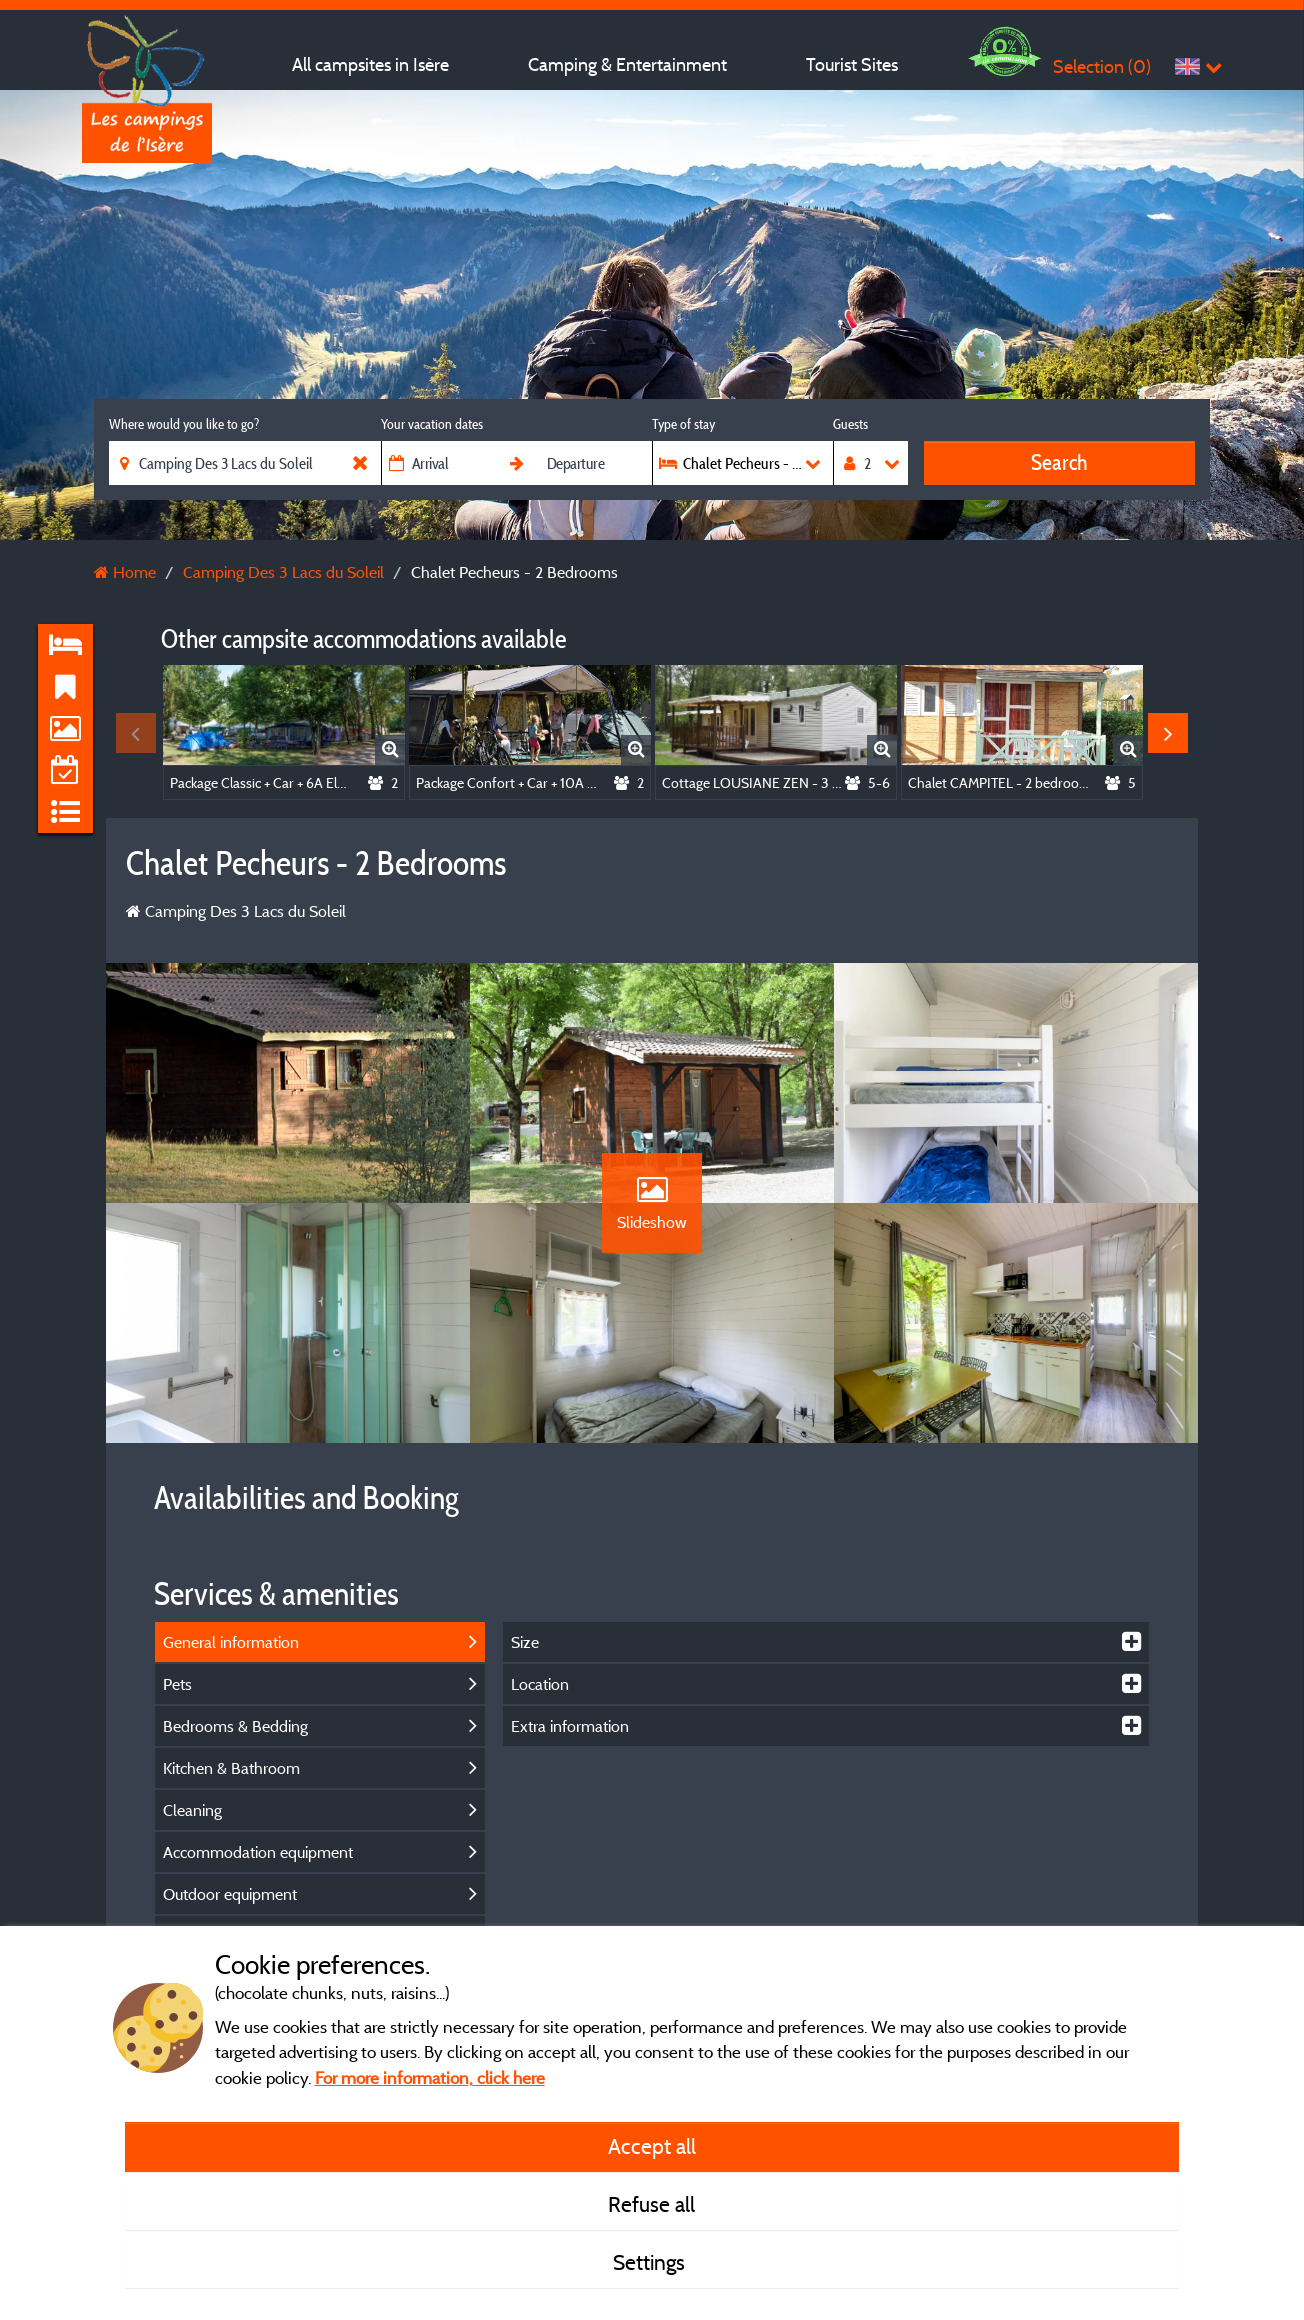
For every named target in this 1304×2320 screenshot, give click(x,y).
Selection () (1102, 66)
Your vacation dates (432, 424)
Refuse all (651, 2204)
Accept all (652, 2146)
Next (1168, 733)
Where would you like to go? (184, 424)
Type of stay (683, 424)
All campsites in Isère (370, 64)
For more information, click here (430, 2077)
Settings (651, 2262)
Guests (850, 424)
